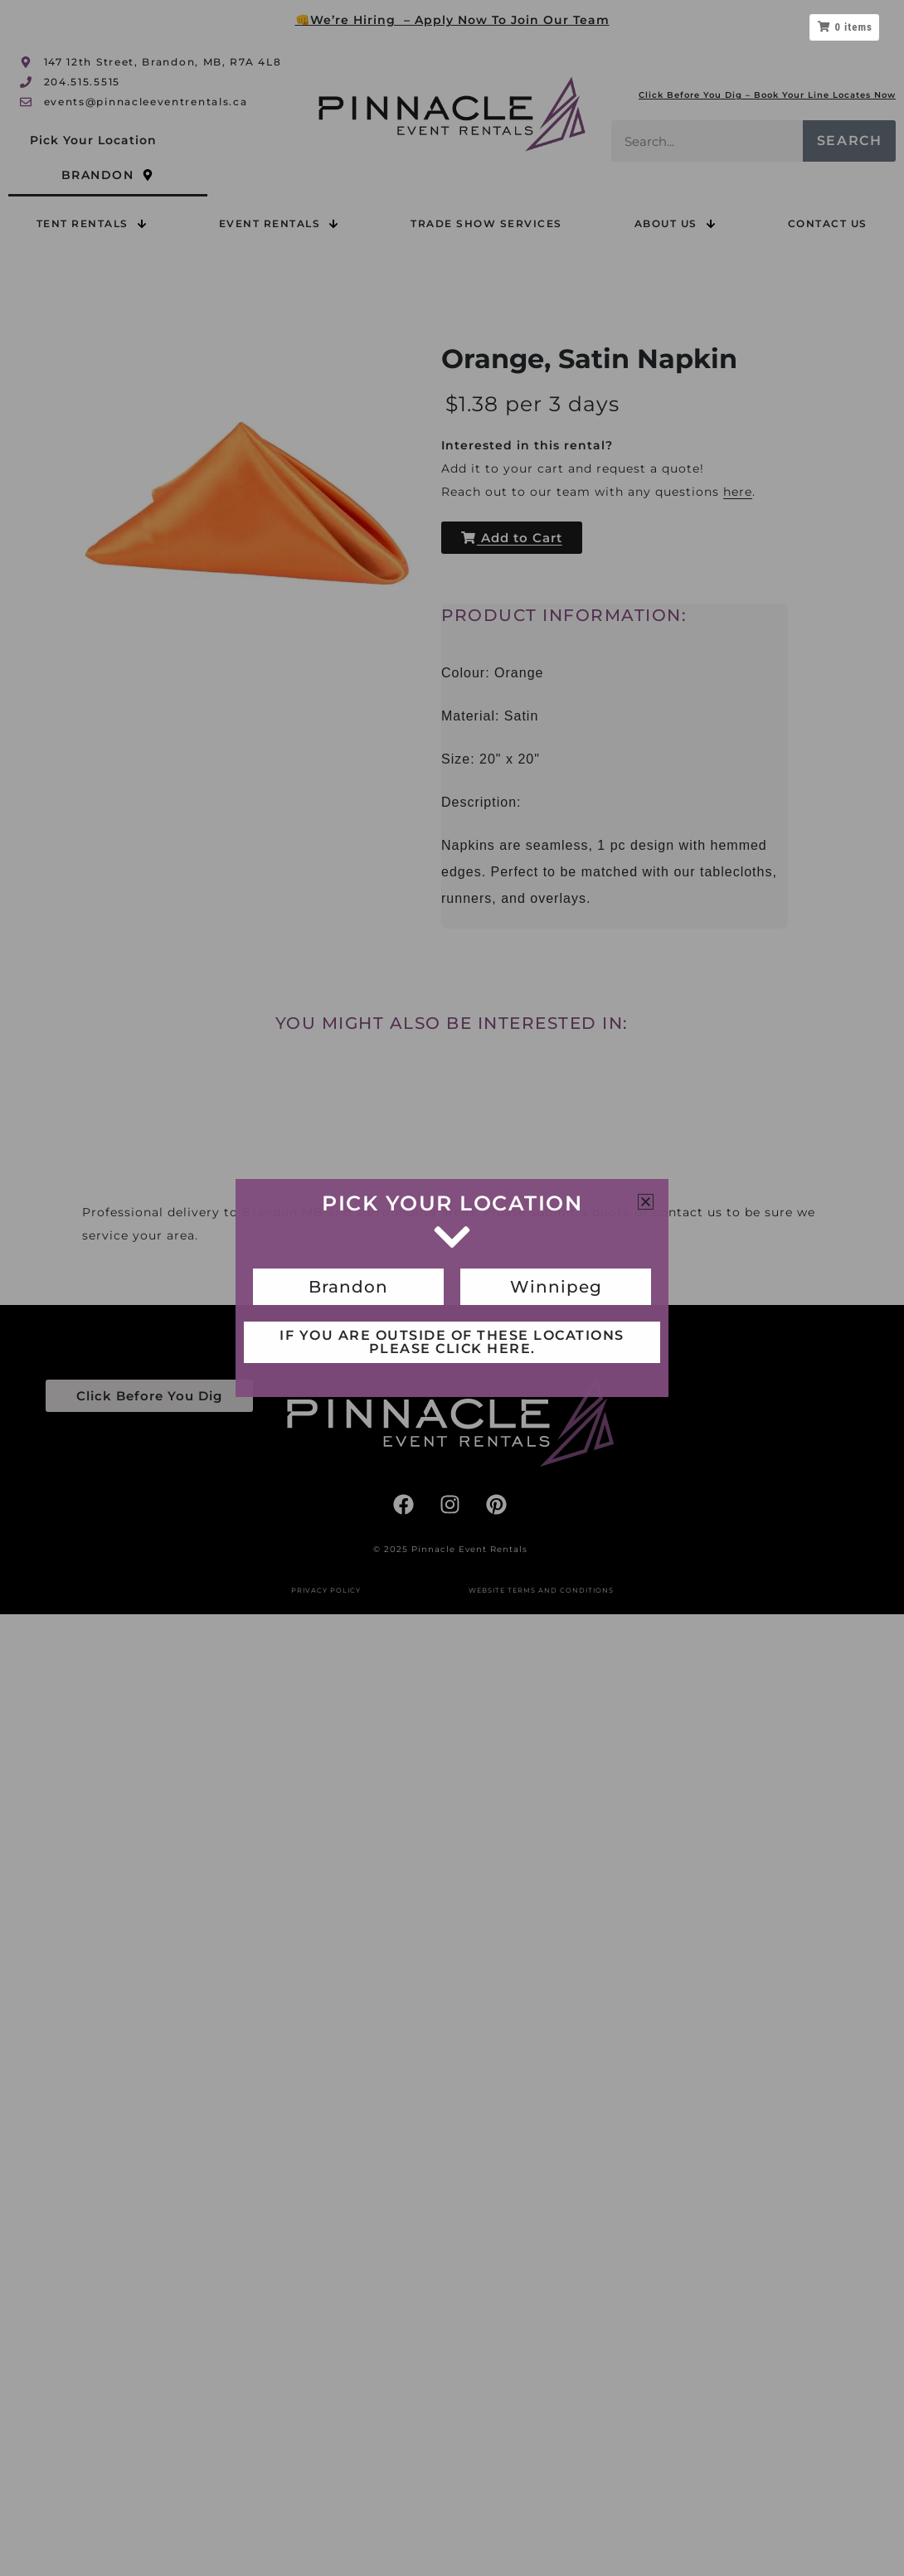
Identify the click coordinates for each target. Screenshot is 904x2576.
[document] (452, 1288)
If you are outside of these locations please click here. (452, 1341)
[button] (645, 1202)
